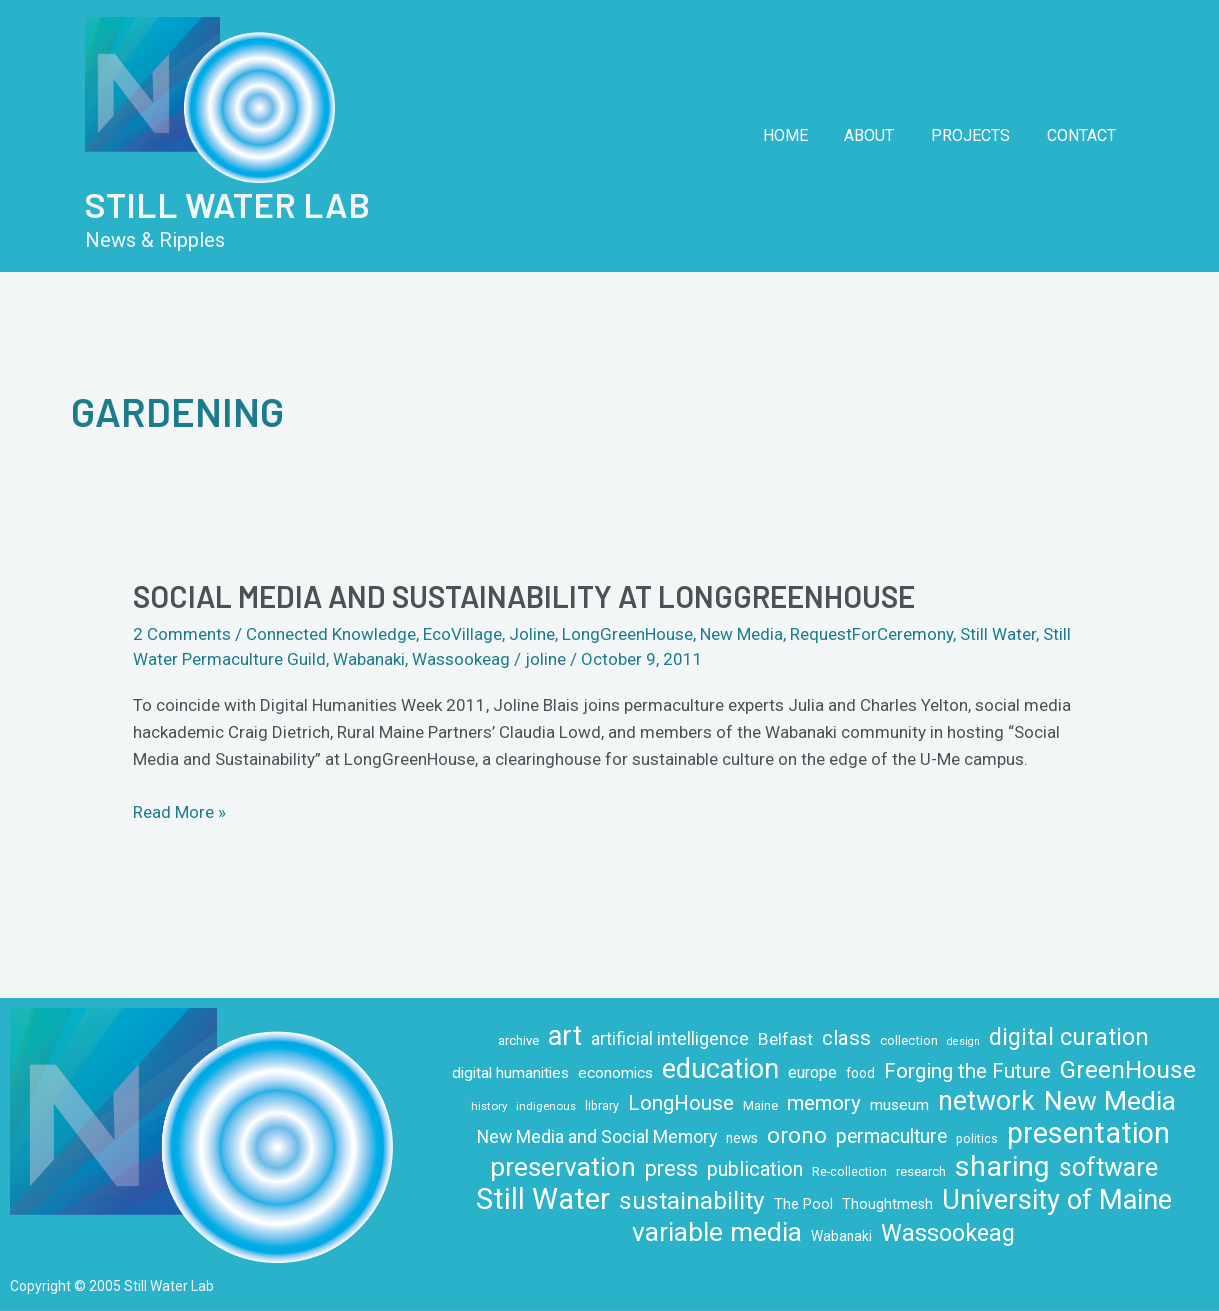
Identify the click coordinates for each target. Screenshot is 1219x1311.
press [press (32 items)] (671, 1168)
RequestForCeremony (871, 634)
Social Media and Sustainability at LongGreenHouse (524, 596)
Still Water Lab (227, 204)
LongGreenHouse (627, 634)
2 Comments (182, 634)
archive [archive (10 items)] (518, 1040)
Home (801, 135)
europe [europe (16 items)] (812, 1072)
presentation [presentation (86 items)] (1088, 1133)
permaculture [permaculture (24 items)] (891, 1136)
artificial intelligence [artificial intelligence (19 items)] (670, 1039)
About (881, 135)
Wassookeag (461, 659)
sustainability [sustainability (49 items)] (692, 1200)
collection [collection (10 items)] (909, 1040)
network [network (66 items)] (986, 1101)
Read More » (179, 810)
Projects (977, 135)
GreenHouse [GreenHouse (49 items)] (1128, 1069)
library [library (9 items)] (602, 1106)
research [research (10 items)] (921, 1171)
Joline (532, 634)
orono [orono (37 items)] (797, 1135)
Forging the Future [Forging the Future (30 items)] (967, 1071)
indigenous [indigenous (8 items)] (546, 1106)
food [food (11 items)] (860, 1073)
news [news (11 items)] (742, 1138)
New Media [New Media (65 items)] (1110, 1100)
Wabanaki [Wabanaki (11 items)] (841, 1236)
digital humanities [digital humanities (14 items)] (510, 1073)
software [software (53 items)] (1108, 1167)
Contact (1083, 135)
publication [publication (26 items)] (755, 1169)
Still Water (998, 634)
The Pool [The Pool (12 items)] (803, 1204)
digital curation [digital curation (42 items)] (1069, 1037)
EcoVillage (462, 634)
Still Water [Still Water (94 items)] (543, 1199)
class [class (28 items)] (846, 1038)
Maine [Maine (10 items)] (760, 1105)
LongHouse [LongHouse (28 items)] (681, 1103)
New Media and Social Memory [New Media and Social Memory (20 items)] (597, 1136)
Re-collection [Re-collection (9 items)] (849, 1172)
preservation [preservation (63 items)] (563, 1167)
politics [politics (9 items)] (977, 1139)
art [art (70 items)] (565, 1036)
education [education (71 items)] (720, 1069)
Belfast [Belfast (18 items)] (785, 1039)
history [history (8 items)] (489, 1106)
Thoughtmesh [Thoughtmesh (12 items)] (887, 1204)
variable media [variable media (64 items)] (717, 1232)
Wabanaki (369, 659)
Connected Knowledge (331, 634)
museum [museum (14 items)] (899, 1105)
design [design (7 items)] (963, 1041)
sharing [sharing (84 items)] (1002, 1166)
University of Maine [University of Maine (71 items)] (1057, 1200)
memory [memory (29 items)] (824, 1103)
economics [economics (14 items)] (615, 1073)
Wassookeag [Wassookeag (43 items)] (948, 1233)
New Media (741, 634)
